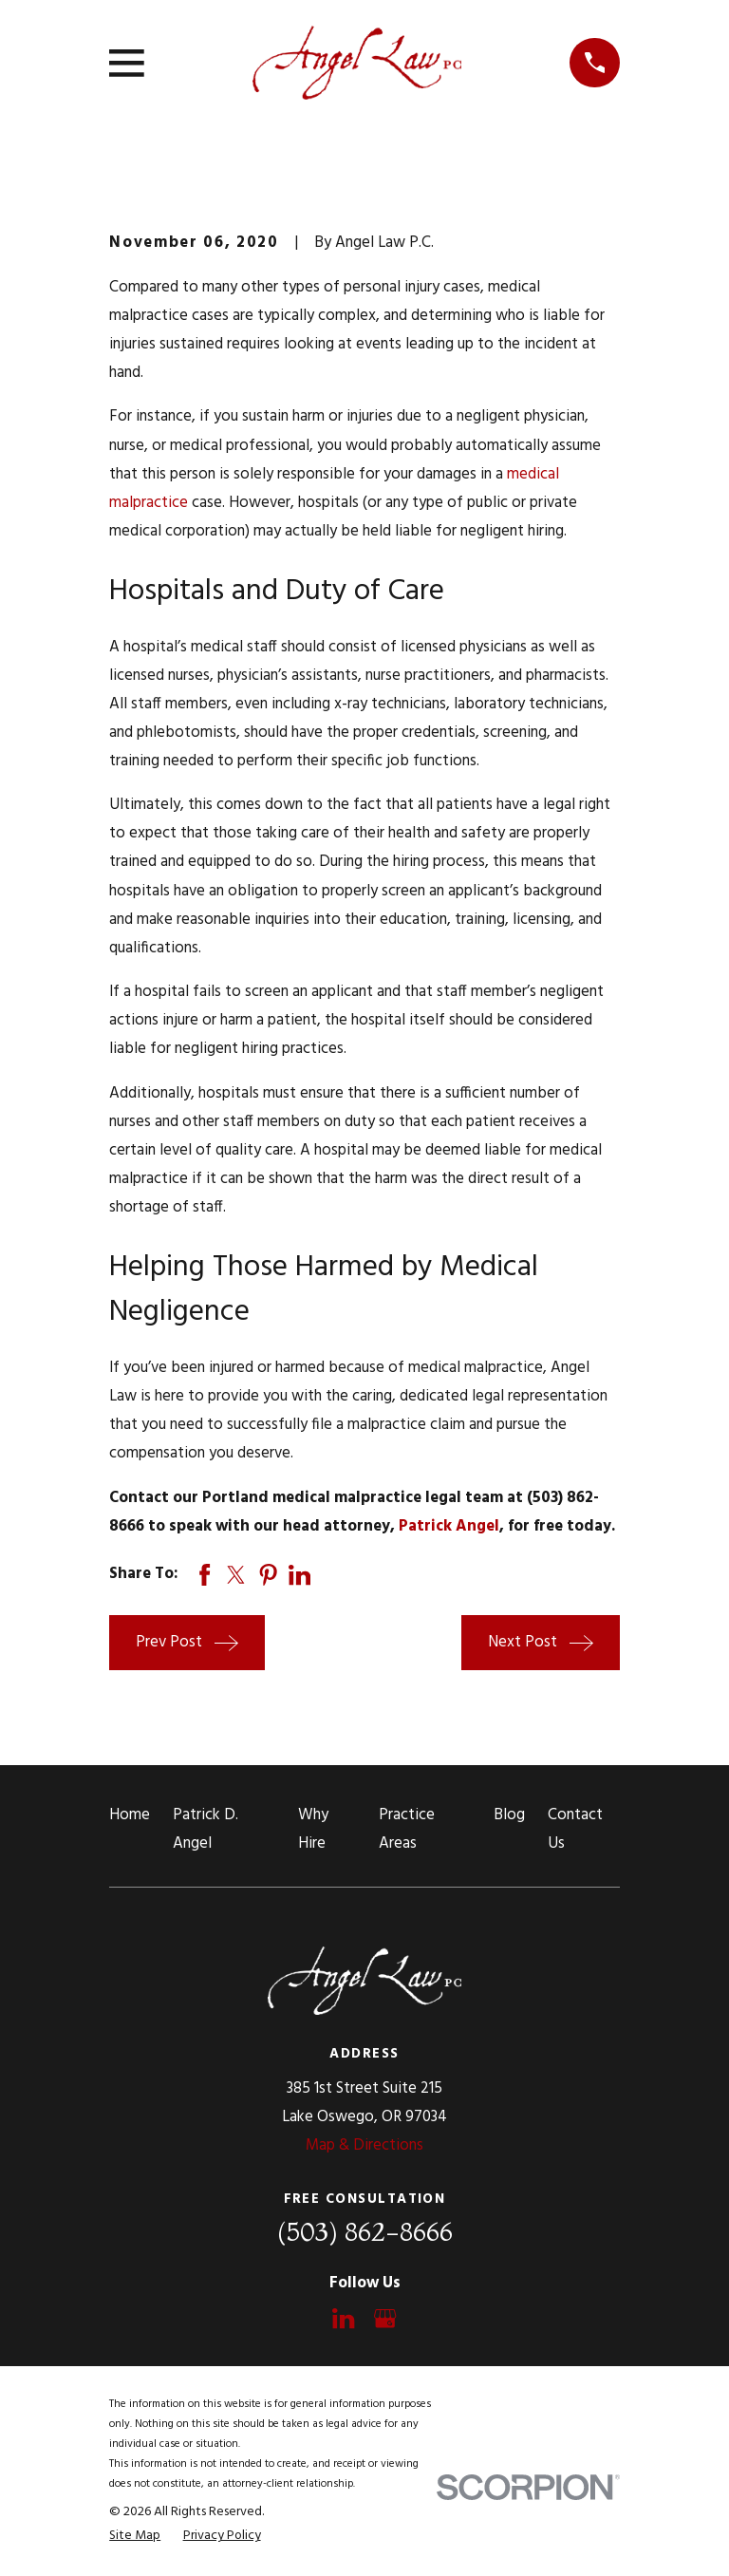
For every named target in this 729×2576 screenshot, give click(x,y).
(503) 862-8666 (365, 2231)
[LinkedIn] (343, 2318)
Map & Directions (364, 2145)
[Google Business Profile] (385, 2318)
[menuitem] (134, 2536)
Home (129, 1815)
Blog (509, 1815)
